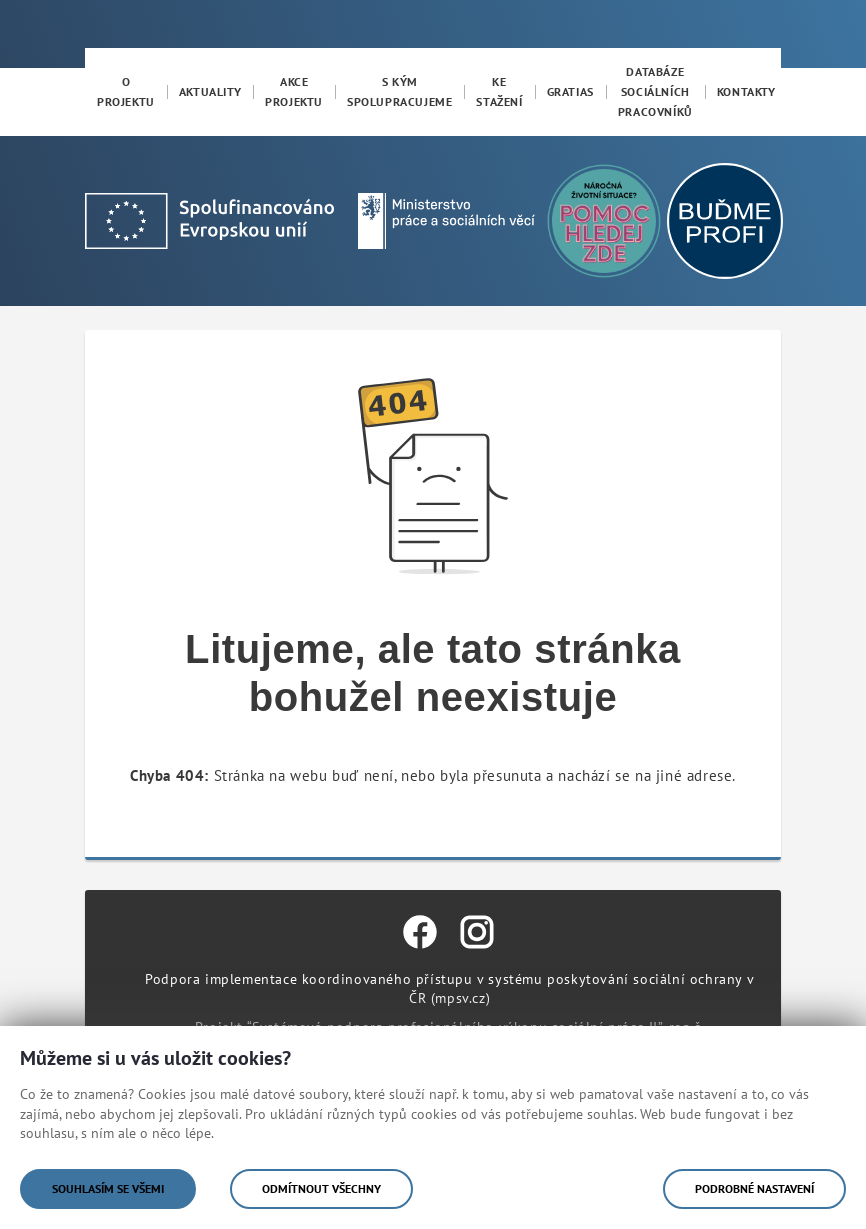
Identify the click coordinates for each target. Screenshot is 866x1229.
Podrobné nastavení (754, 1188)
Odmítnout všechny (321, 1188)
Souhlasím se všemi (108, 1188)
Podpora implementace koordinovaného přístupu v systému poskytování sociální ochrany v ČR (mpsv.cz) (449, 988)
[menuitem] (126, 92)
